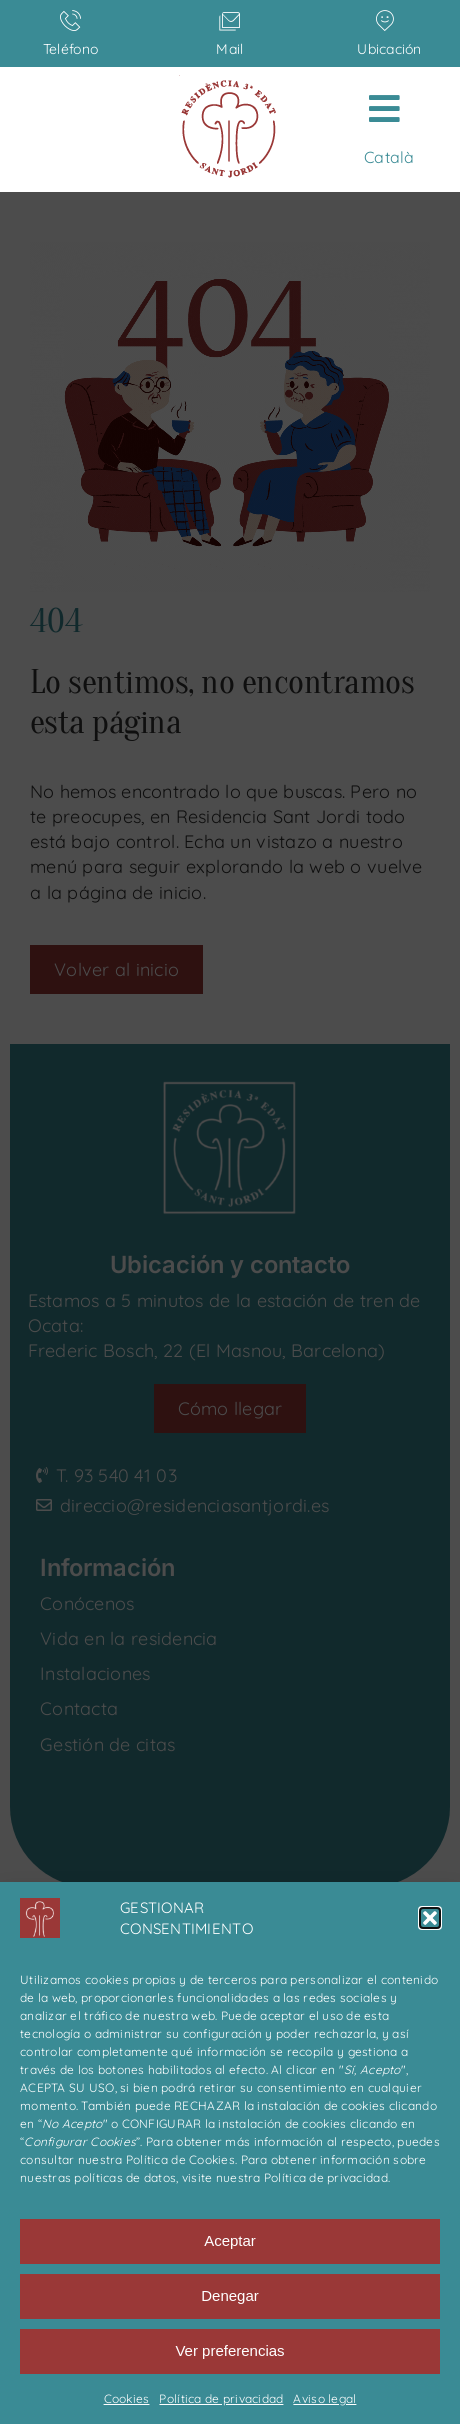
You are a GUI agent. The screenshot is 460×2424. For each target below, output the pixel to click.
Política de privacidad (326, 2177)
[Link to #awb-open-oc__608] (384, 108)
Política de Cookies (180, 2159)
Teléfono (70, 49)
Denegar (230, 2295)
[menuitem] (389, 157)
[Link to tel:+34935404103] (70, 20)
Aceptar (230, 2240)
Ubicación (389, 49)
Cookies (127, 2398)
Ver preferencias (229, 2350)
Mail (229, 49)
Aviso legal (324, 2398)
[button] (430, 1918)
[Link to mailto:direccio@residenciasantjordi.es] (229, 20)
